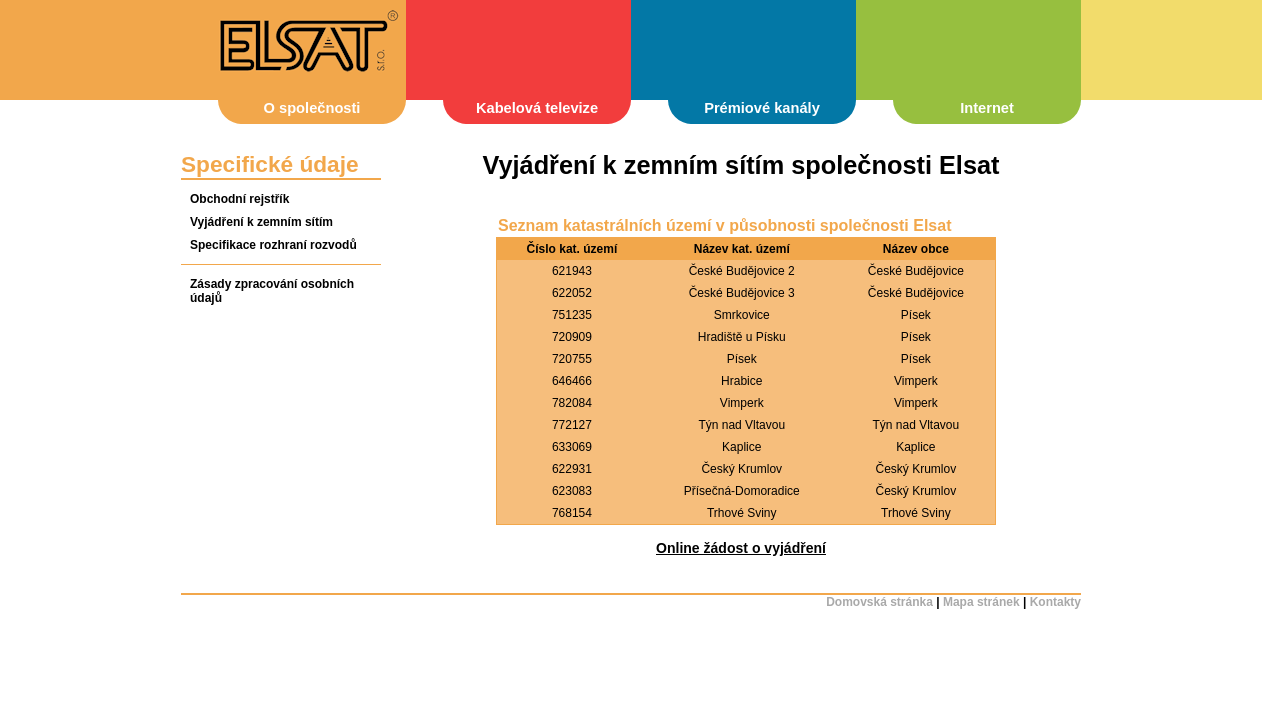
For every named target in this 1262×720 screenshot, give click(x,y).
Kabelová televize (537, 108)
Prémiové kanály (762, 108)
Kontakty (1055, 602)
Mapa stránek (981, 602)
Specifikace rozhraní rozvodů (273, 245)
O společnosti (312, 108)
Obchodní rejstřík (239, 199)
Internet (987, 108)
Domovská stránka (879, 602)
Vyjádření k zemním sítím (261, 222)
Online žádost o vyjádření (741, 548)
